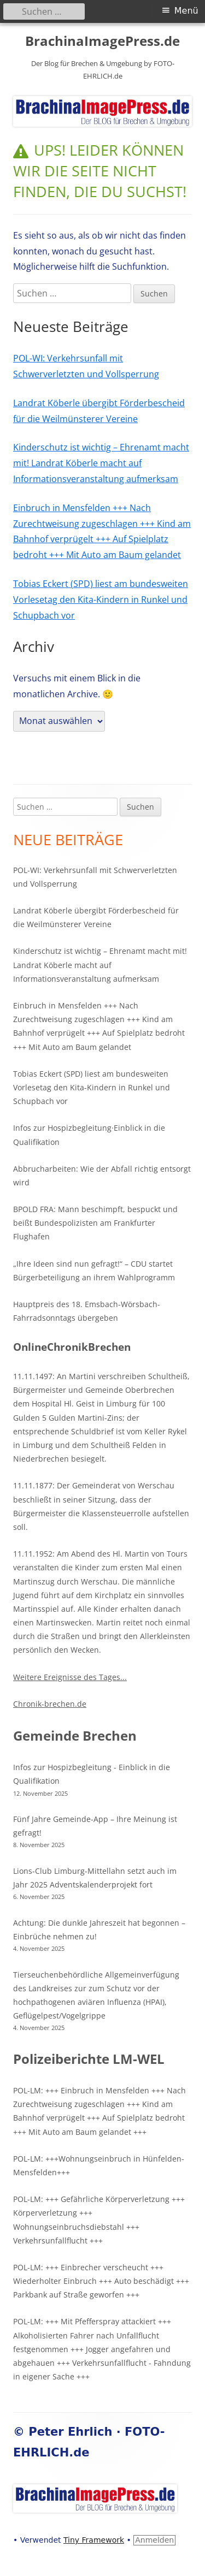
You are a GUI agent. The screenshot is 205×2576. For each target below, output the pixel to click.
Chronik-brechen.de (49, 1704)
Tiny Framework (93, 2540)
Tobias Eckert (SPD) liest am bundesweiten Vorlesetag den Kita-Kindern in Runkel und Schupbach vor (100, 599)
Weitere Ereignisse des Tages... (70, 1677)
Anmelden (154, 2540)
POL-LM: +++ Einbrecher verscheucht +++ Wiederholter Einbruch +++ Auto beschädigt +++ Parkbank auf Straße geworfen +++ (101, 2281)
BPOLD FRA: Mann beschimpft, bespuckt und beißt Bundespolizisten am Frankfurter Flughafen (95, 1223)
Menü (186, 10)
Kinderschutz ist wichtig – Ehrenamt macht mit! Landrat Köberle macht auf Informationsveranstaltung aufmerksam (101, 463)
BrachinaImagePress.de (102, 41)
